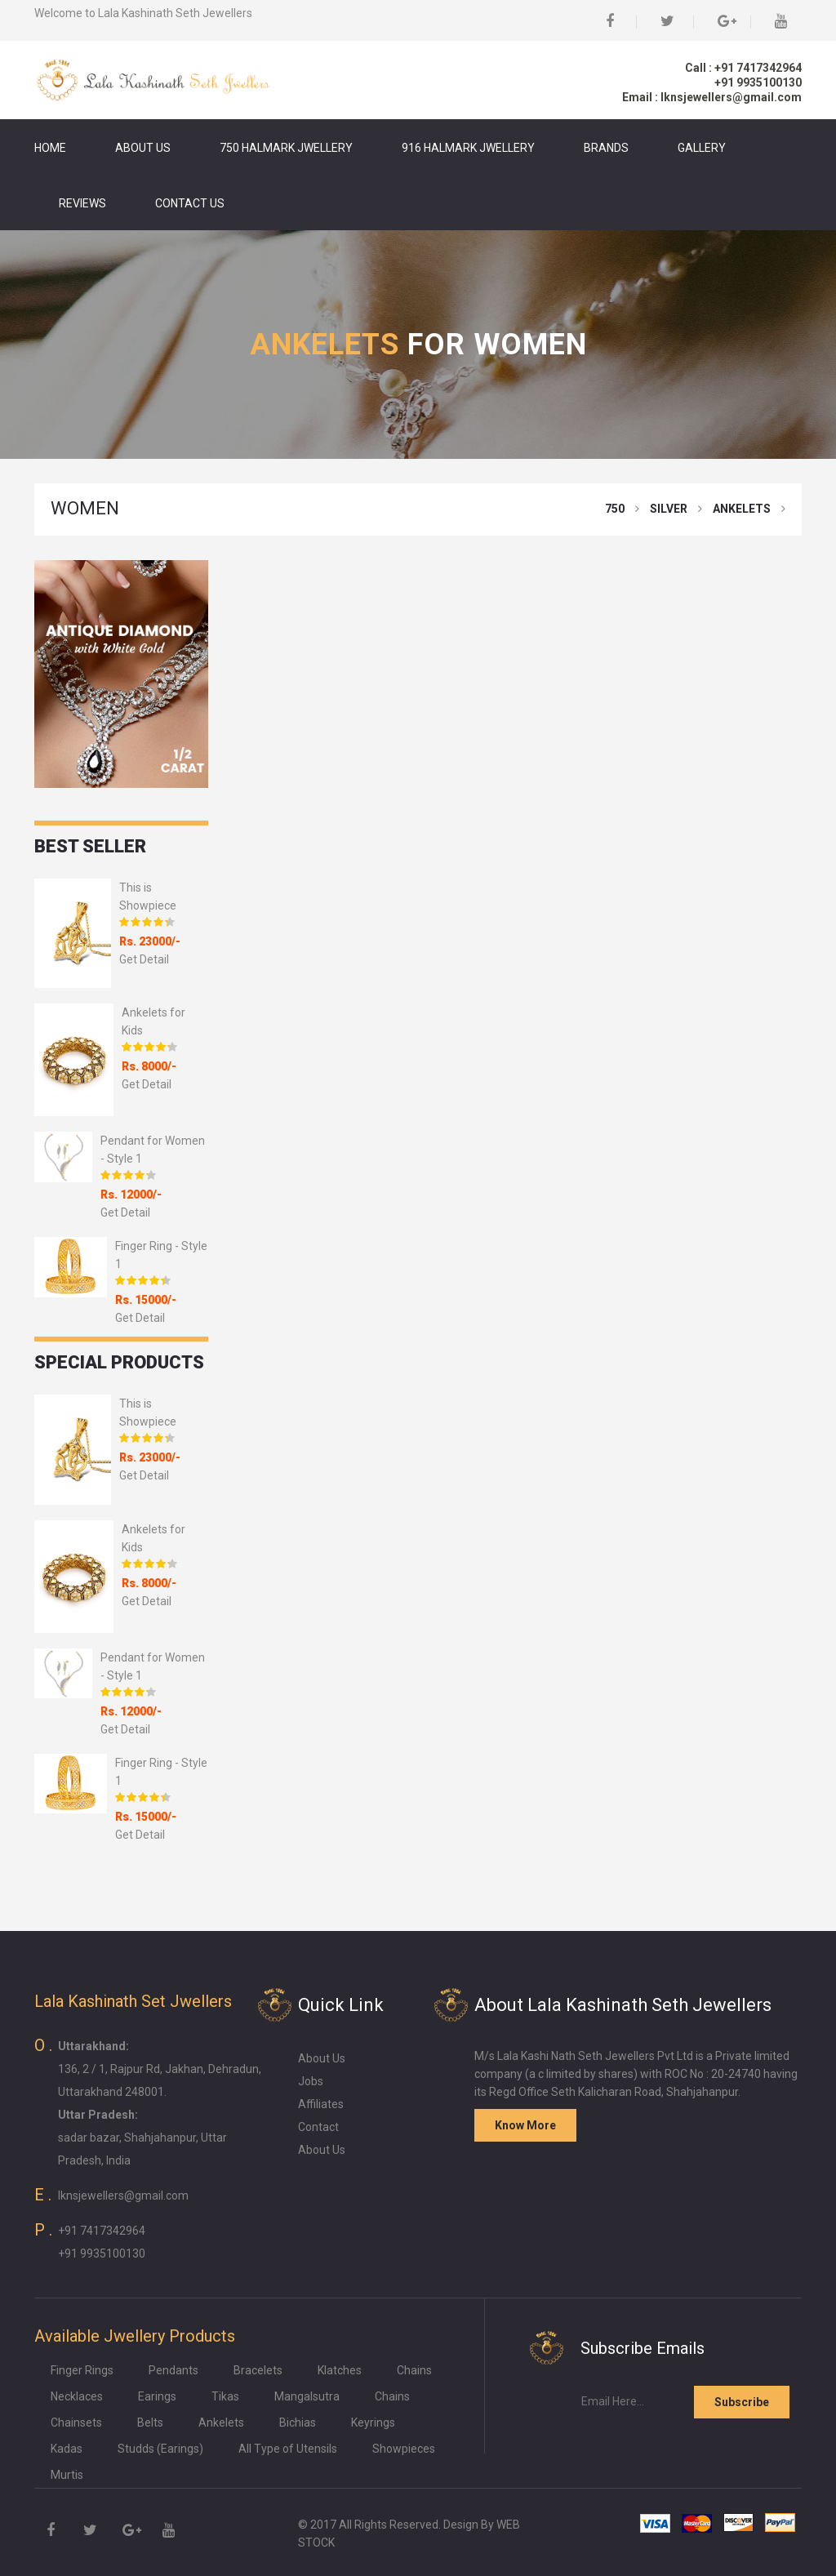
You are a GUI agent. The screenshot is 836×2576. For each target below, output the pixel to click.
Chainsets (76, 2422)
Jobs (310, 2081)
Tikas (225, 2396)
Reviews (82, 203)
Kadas (66, 2448)
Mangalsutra (307, 2396)
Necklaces (77, 2396)
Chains (414, 2370)
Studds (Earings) (160, 2448)
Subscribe (741, 2402)
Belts (150, 2422)
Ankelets (221, 2422)
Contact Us (190, 203)
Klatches (340, 2370)
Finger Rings (82, 2370)
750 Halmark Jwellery (286, 147)
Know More (525, 2125)
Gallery (702, 147)
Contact (318, 2126)
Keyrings (373, 2422)
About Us (143, 147)
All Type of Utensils (287, 2448)
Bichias (297, 2422)
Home (50, 147)
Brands (606, 147)
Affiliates (321, 2104)
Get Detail (144, 959)
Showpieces (403, 2448)
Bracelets (257, 2370)
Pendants (173, 2370)
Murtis (67, 2474)
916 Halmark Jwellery (468, 147)
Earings (157, 2396)
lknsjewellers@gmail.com (123, 2195)
